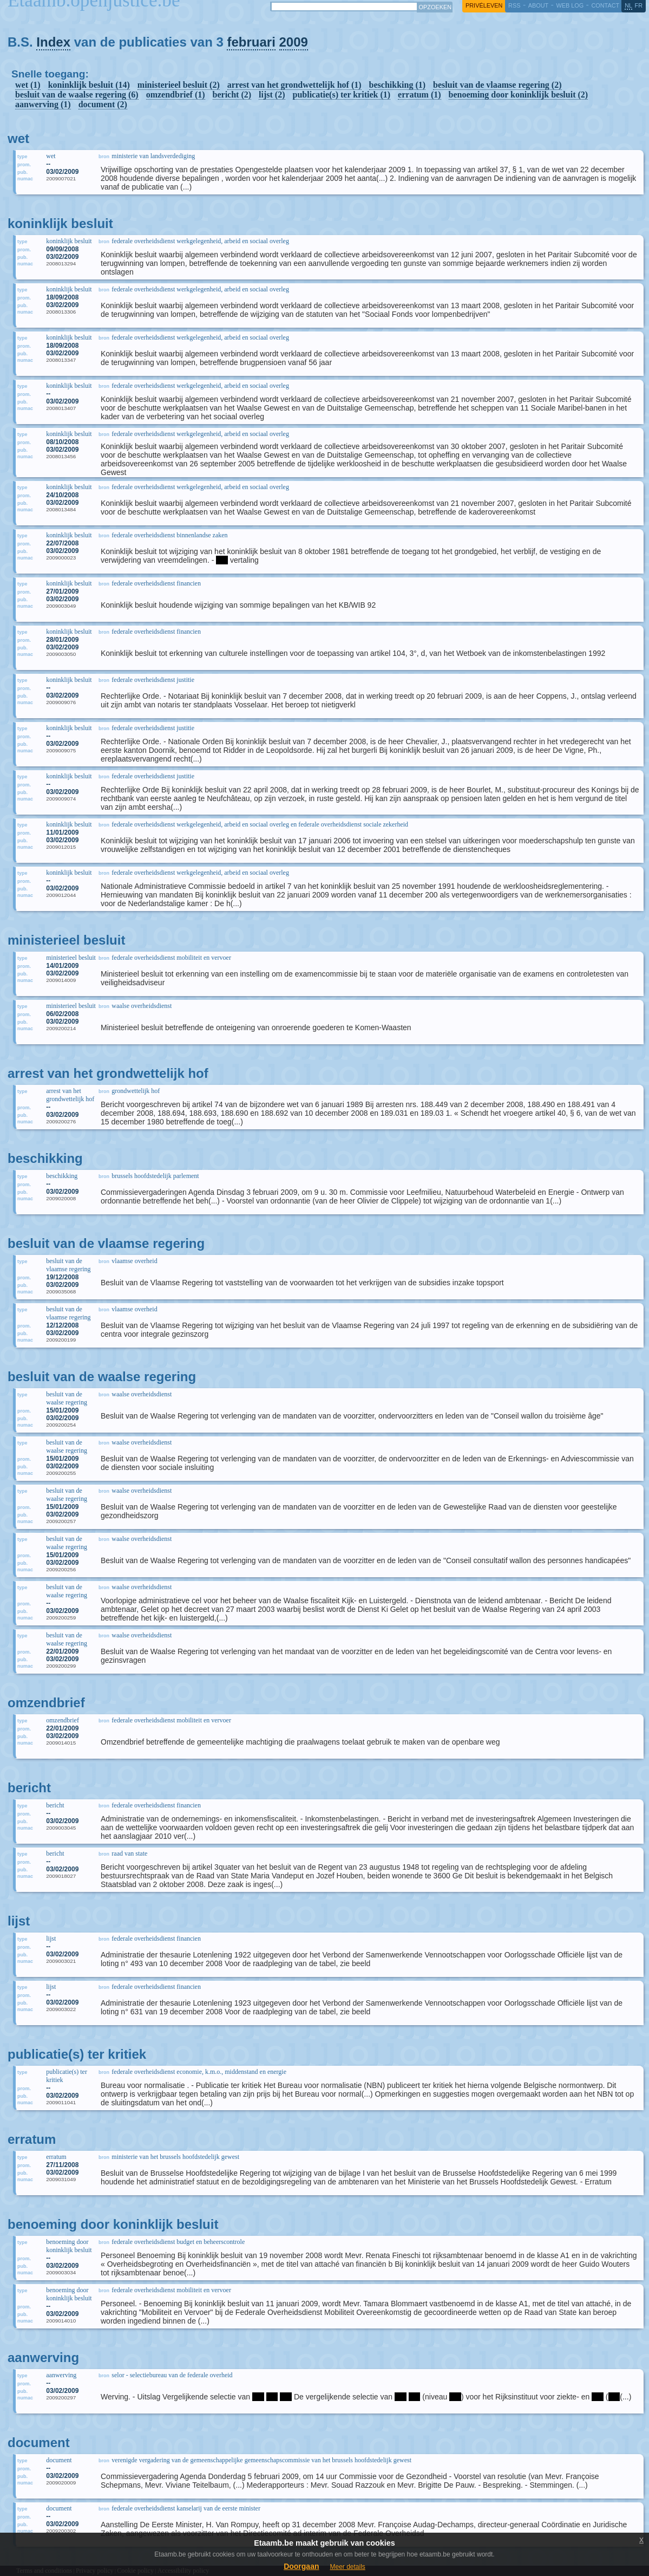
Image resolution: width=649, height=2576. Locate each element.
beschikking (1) (397, 84)
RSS (514, 5)
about (538, 5)
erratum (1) (419, 94)
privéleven (484, 5)
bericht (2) (232, 94)
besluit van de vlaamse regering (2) (497, 84)
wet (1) (28, 84)
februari (251, 42)
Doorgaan (301, 2566)
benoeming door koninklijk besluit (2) (518, 94)
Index (53, 42)
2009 (293, 42)
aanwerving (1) (43, 104)
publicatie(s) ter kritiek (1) (342, 94)
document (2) (102, 104)
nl (628, 5)
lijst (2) (272, 94)
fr (639, 5)
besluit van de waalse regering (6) (77, 94)
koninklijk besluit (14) (89, 84)
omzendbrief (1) (175, 94)
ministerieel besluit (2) (178, 84)
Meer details (347, 2567)
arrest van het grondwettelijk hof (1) (294, 84)
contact (605, 5)
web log (570, 5)
